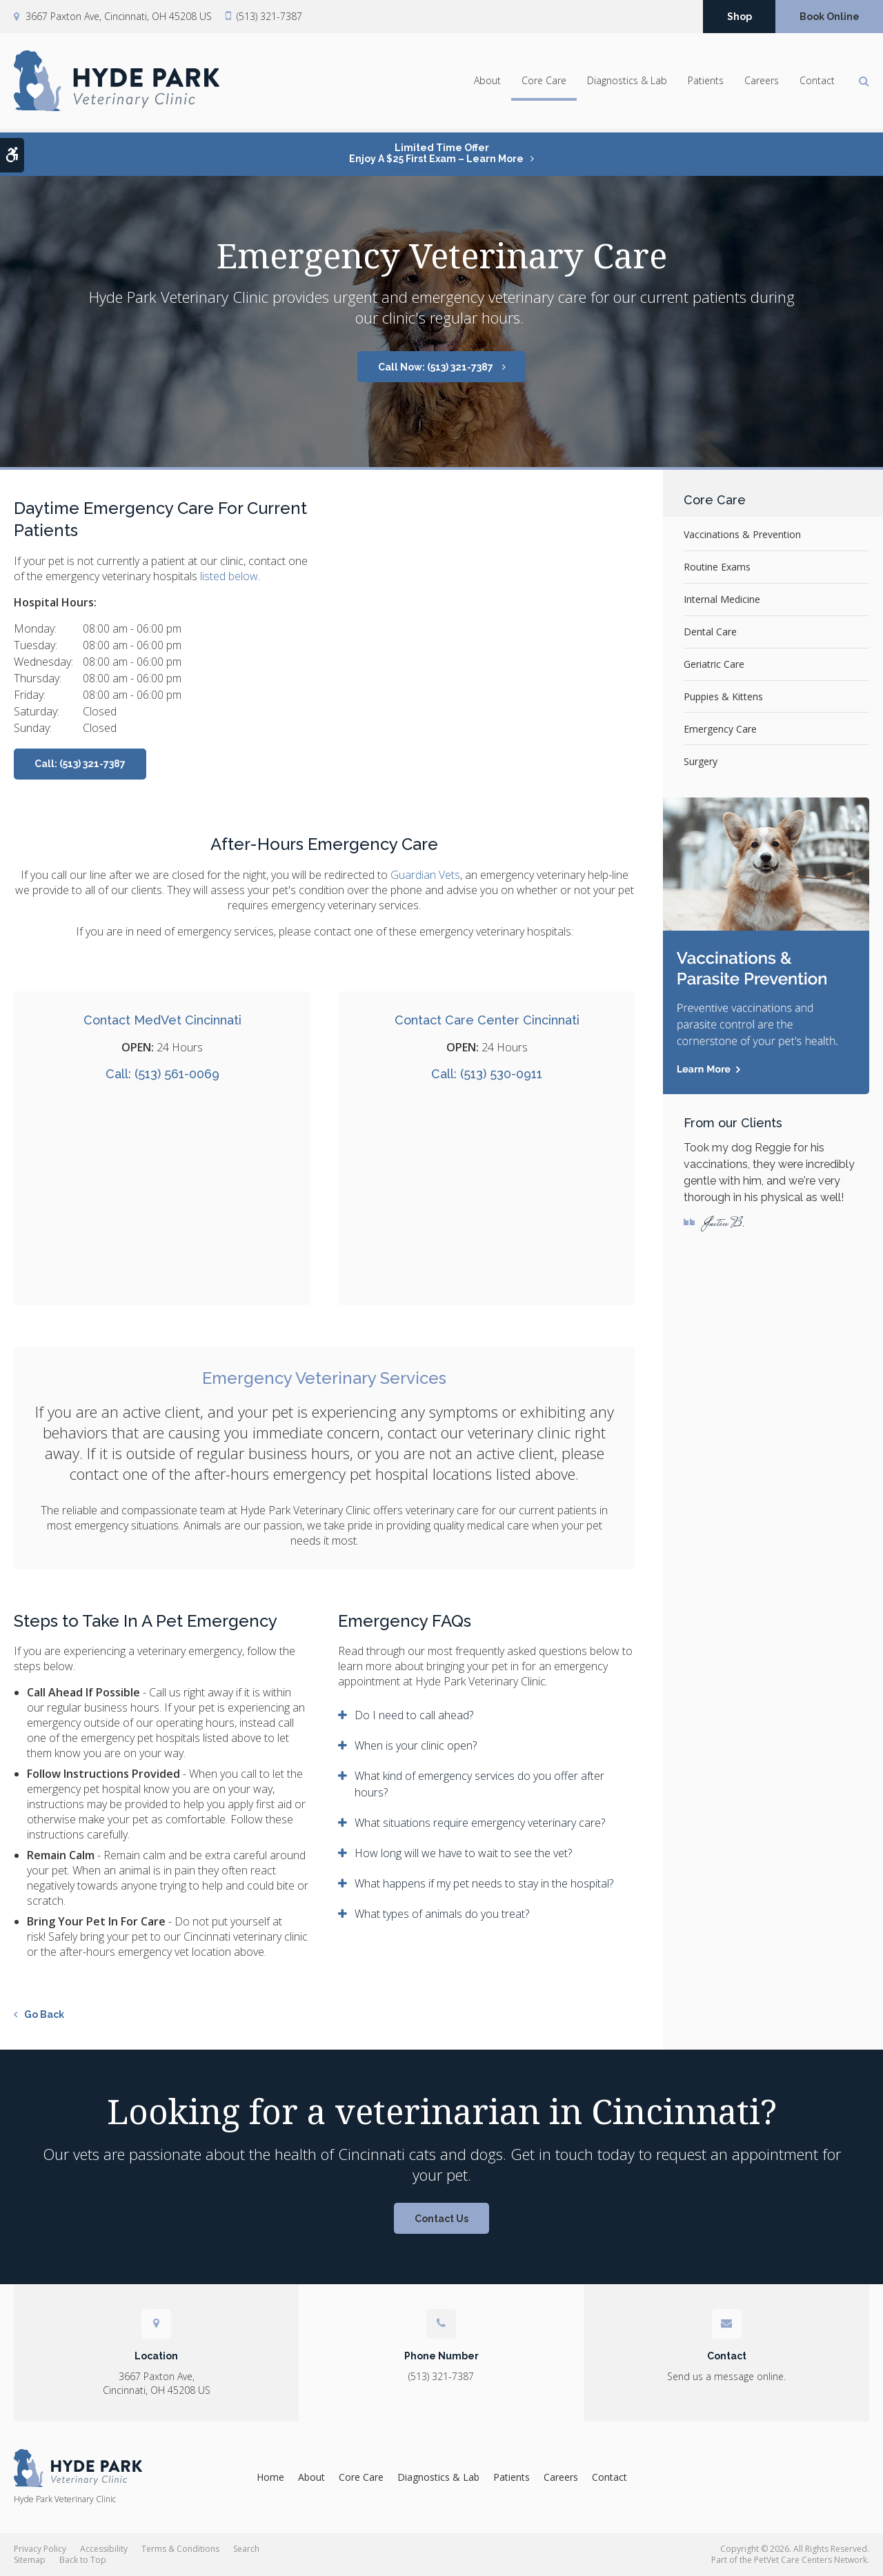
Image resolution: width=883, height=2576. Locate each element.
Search (246, 2549)
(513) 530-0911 (501, 1074)
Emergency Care (720, 728)
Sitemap (30, 2560)
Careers (761, 83)
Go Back (44, 2014)
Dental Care (710, 631)
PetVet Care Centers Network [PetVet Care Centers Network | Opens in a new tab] (810, 2560)
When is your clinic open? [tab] (416, 1745)
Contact (817, 83)
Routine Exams (717, 566)
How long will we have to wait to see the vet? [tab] (463, 1853)
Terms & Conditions (180, 2549)
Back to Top (82, 2560)
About (487, 83)
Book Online (830, 17)
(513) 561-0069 (177, 1074)
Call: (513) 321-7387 (80, 763)
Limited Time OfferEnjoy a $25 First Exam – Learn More (436, 153)
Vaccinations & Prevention (742, 534)
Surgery (700, 761)
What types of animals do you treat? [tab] (442, 1913)
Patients (706, 83)
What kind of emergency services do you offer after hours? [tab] (479, 1784)
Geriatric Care (714, 664)
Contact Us (441, 2218)
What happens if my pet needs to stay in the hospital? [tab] (484, 1883)
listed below (229, 576)
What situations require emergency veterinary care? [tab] (480, 1822)
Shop (739, 17)
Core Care (544, 83)
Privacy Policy (40, 2549)
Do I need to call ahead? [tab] (414, 1715)
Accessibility (104, 2549)
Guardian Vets (425, 874)
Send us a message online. (726, 2376)
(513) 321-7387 (269, 16)
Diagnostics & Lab (627, 83)
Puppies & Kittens (723, 696)
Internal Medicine (722, 599)
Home (270, 2477)
